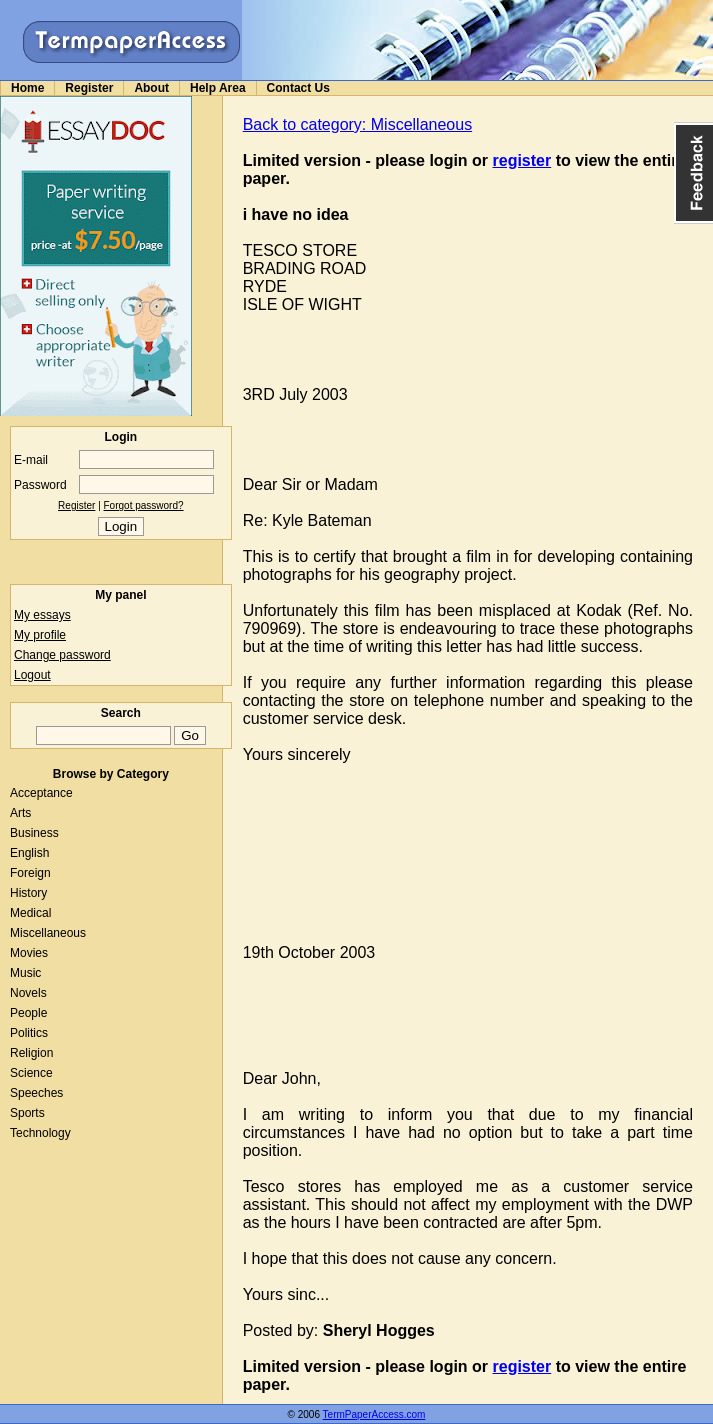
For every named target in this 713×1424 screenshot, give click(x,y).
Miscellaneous (48, 933)
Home (27, 88)
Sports (27, 1113)
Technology (40, 1133)
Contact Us (298, 88)
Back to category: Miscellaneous (357, 124)
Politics (29, 1033)
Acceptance (41, 793)
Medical (30, 913)
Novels (28, 993)
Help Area (218, 88)
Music (25, 973)
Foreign (30, 873)
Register (89, 88)
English (29, 853)
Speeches (36, 1093)
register (522, 160)
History (28, 893)
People (28, 1013)
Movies (29, 953)
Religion (31, 1053)
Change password (62, 655)
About (151, 88)
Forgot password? (144, 505)
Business (34, 833)
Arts (20, 813)
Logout (32, 675)
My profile (40, 635)
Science (31, 1073)
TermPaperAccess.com (374, 1414)
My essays (42, 615)
